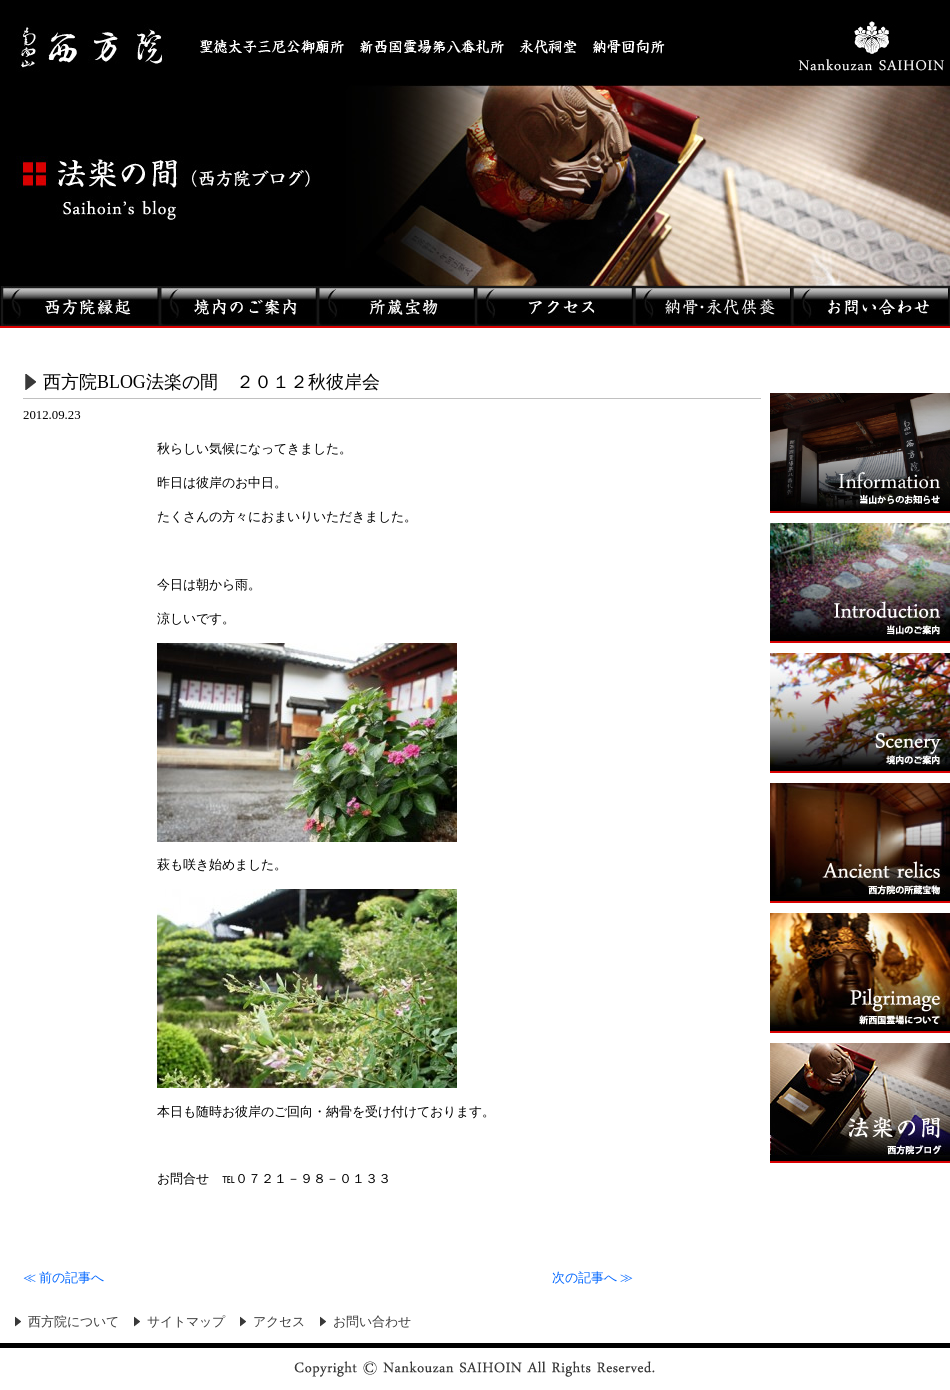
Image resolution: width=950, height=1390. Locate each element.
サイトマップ (186, 1322)
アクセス (279, 1322)
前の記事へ (63, 1278)
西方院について (73, 1322)
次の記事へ (592, 1278)
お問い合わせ (372, 1322)
